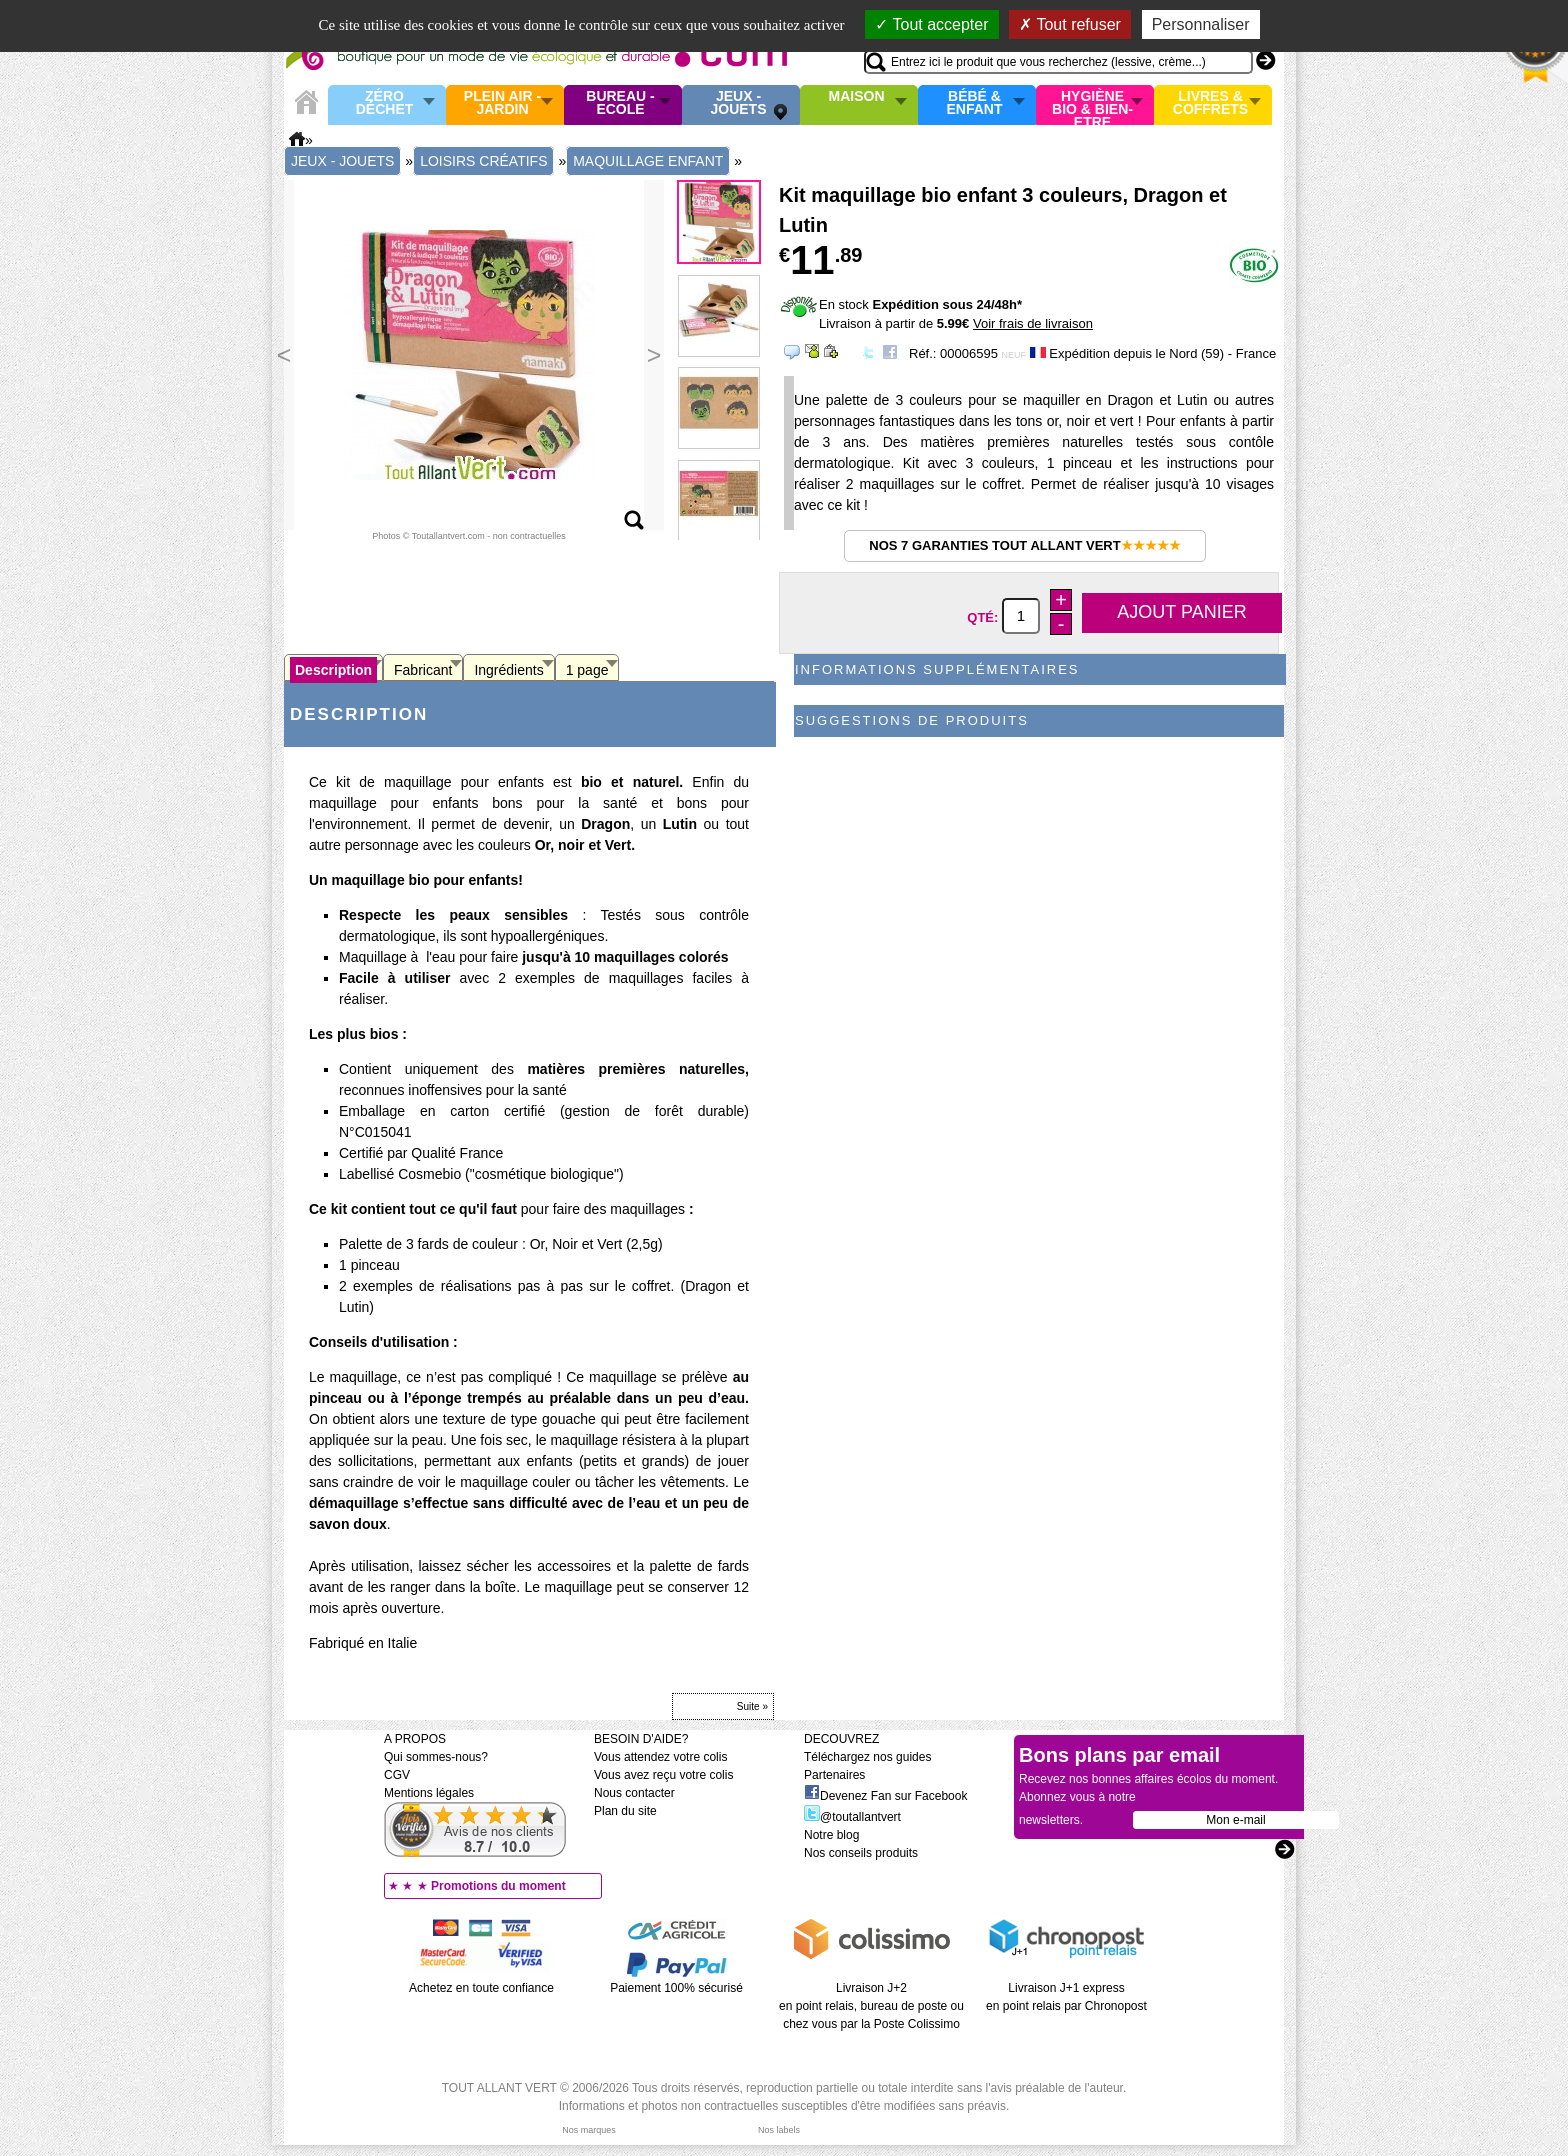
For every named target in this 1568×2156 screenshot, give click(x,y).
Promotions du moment (498, 1886)
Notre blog (831, 1835)
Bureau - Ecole (620, 103)
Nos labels (779, 2130)
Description (333, 670)
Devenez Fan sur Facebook (885, 1796)
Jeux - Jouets (738, 103)
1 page (587, 670)
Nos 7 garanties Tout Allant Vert (1024, 545)
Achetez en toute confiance (481, 1988)
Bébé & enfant (975, 103)
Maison (857, 97)
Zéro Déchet (385, 103)
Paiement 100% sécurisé (676, 1988)
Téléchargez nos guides (867, 1757)
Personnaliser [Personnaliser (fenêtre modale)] (1201, 24)
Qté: (984, 616)
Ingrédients (508, 670)
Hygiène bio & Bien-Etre (1092, 105)
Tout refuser (1070, 24)
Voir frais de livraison (1033, 323)
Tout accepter (931, 24)
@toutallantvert (852, 1817)
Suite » (752, 1706)
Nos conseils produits (861, 1853)
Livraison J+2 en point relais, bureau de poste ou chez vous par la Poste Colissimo (871, 2006)
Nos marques (589, 2130)
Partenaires (834, 1775)
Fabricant (423, 670)
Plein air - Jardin (502, 103)
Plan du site (625, 1811)
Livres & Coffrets (1210, 103)
